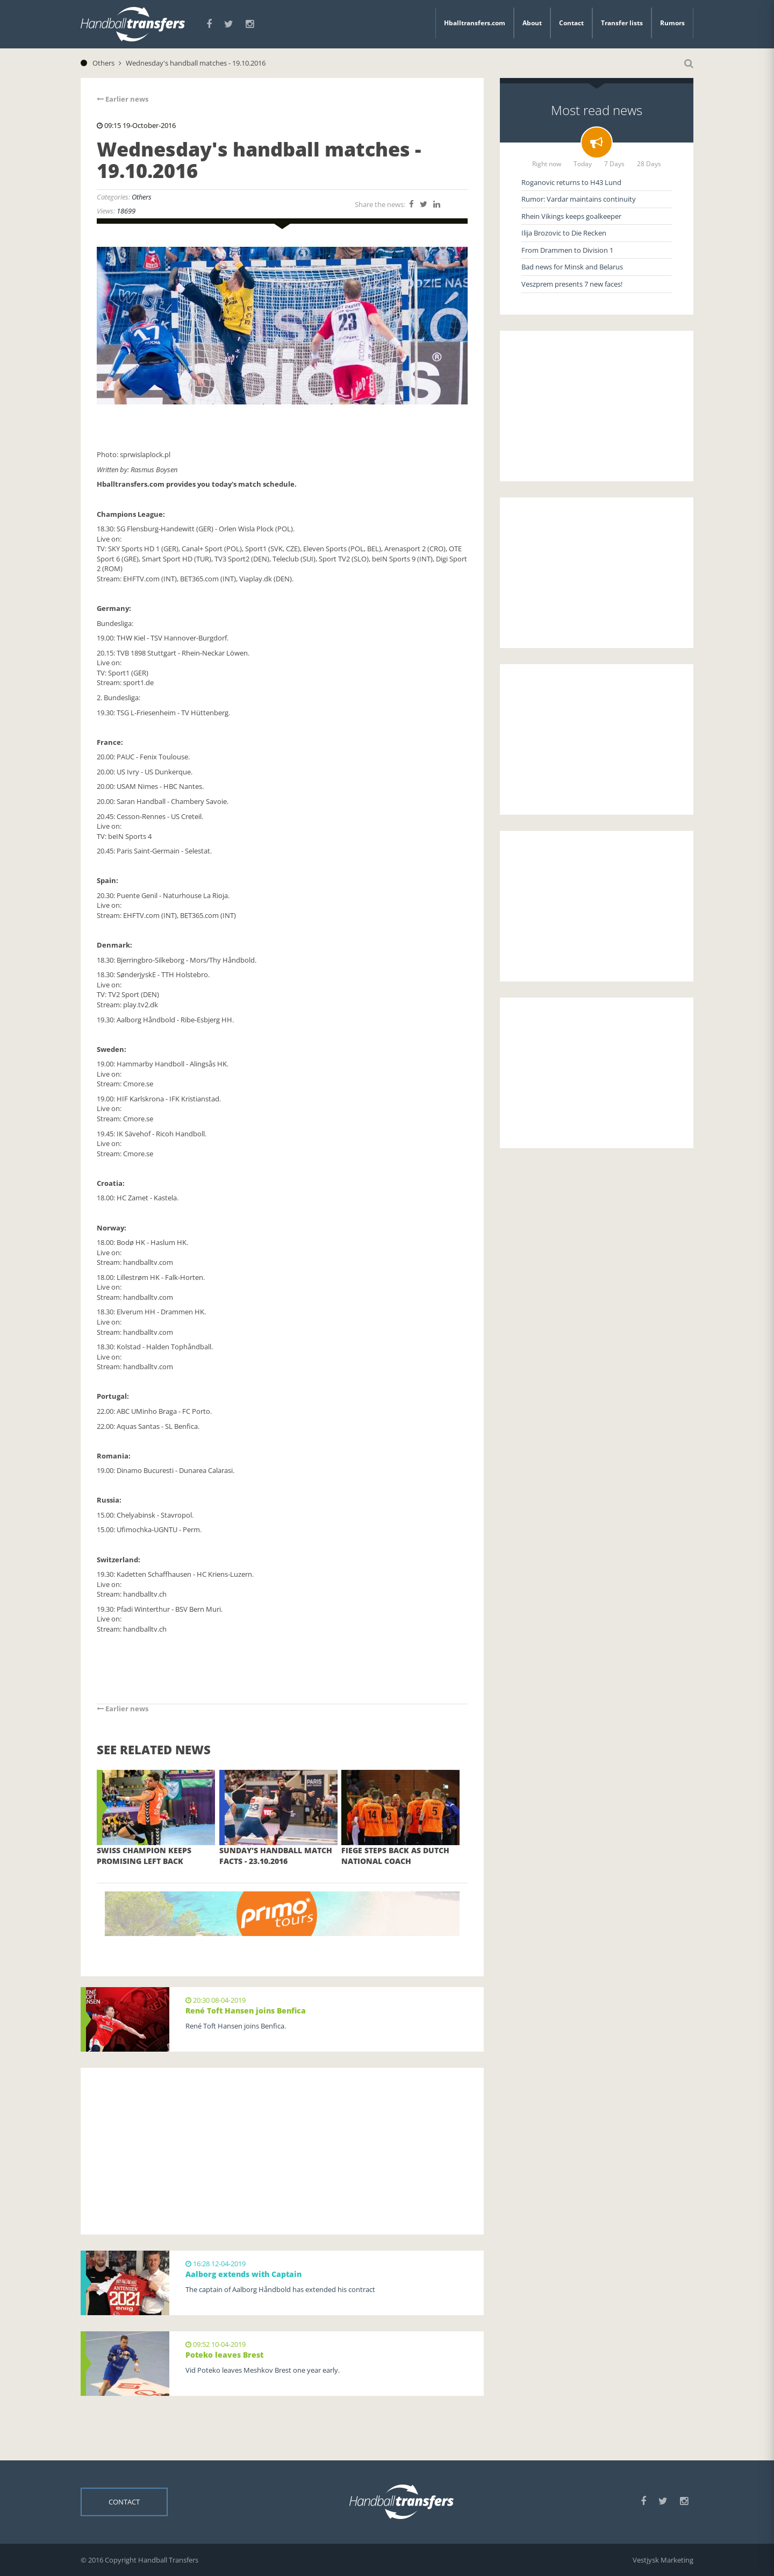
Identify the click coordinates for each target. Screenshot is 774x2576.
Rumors (672, 22)
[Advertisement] (282, 2151)
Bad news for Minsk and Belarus (572, 267)
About (532, 22)
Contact (571, 22)
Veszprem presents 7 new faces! (571, 284)
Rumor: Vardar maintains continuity (578, 199)
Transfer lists (622, 22)
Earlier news (122, 99)
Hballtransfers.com (474, 22)
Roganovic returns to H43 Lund (571, 182)
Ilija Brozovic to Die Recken (563, 233)
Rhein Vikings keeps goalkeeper (571, 216)
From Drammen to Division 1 (567, 250)
